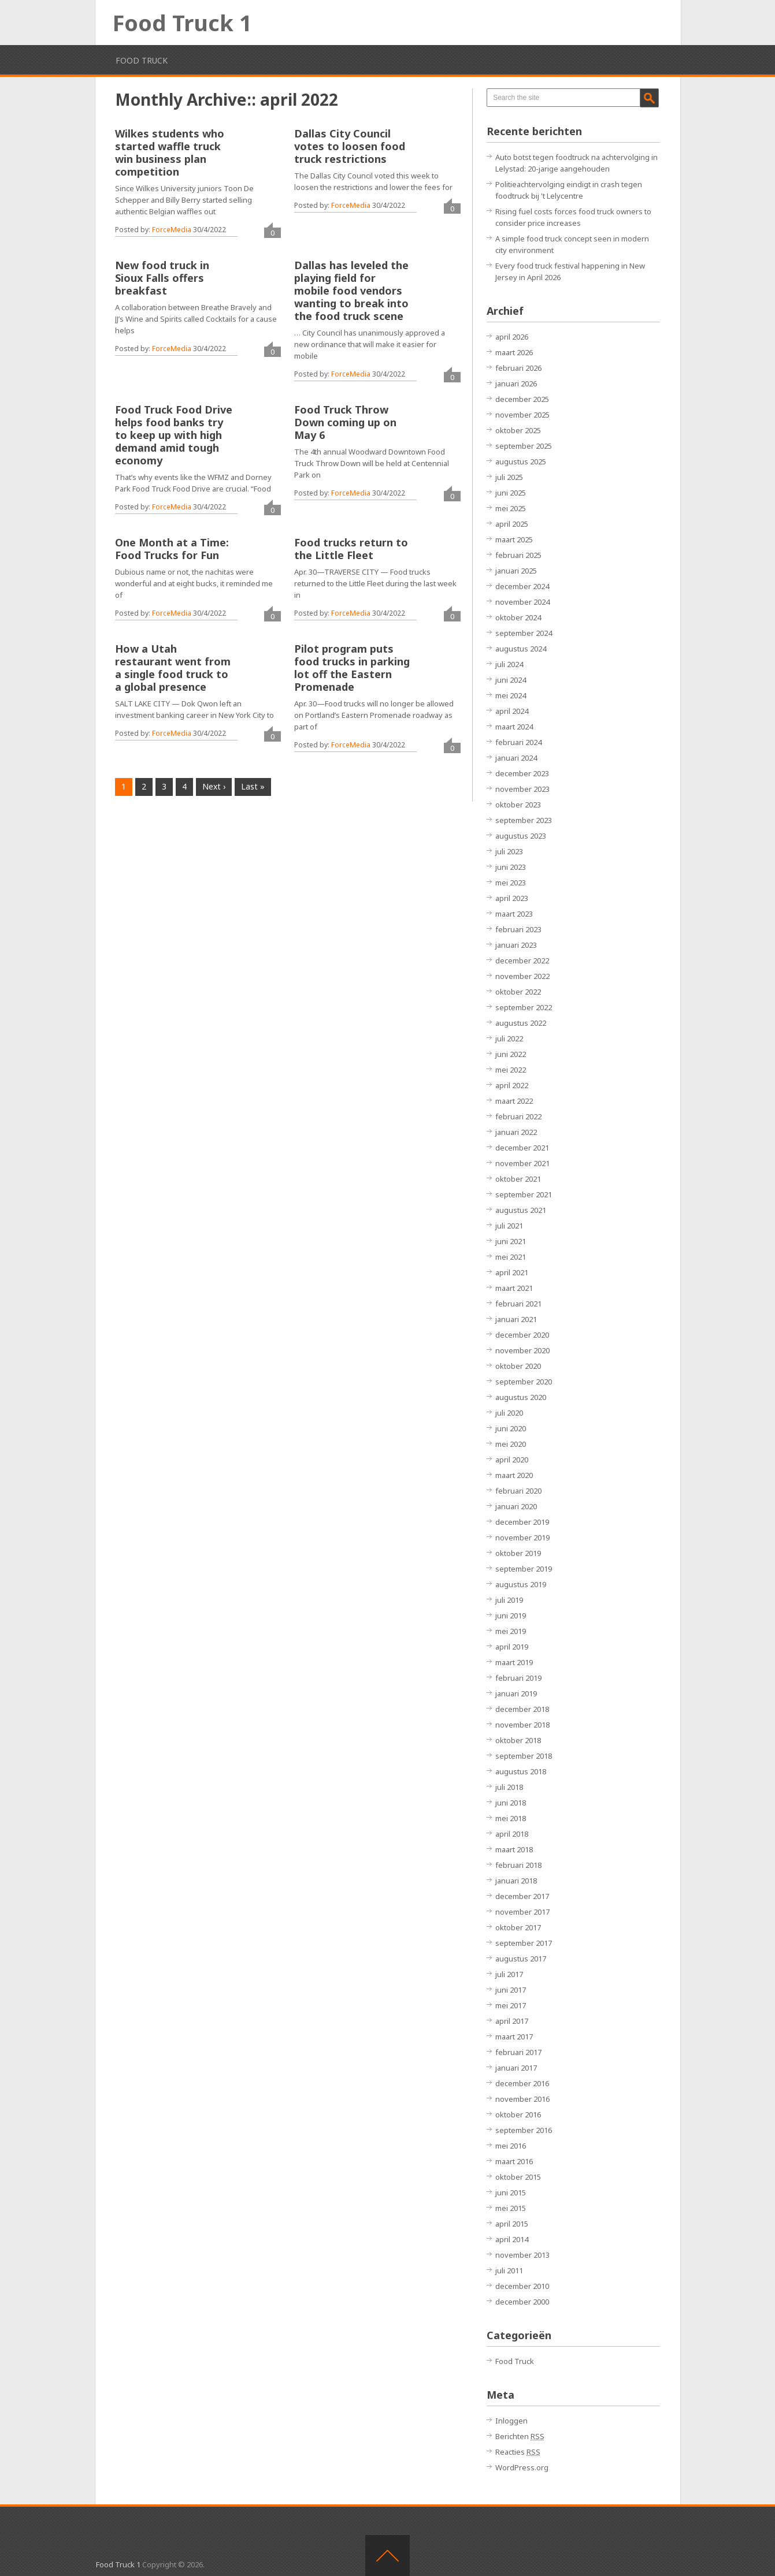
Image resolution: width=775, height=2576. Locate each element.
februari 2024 (518, 742)
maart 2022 (514, 1101)
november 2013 (522, 2255)
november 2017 (522, 1912)
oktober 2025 (518, 430)
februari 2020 (518, 1491)
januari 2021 (516, 1319)
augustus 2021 (520, 1210)
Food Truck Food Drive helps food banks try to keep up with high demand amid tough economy (173, 435)
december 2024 (522, 586)
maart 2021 (514, 1288)
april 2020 (511, 1459)
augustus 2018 (520, 1771)
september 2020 (523, 1381)
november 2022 (522, 976)
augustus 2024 (520, 648)
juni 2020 (510, 1428)
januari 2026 (516, 383)
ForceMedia (171, 229)
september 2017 (523, 1943)
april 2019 (511, 1646)
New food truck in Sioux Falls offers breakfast (162, 277)
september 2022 (523, 1007)
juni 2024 (510, 680)
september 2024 (523, 633)
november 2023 (522, 789)
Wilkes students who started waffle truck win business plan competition (169, 152)
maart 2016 (514, 2161)
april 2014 (511, 2239)
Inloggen (511, 2420)
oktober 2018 (518, 1740)
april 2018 (511, 1834)
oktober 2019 (518, 1553)
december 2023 (522, 773)
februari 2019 (518, 1678)
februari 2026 (518, 368)
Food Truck (142, 60)
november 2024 (522, 602)
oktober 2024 (518, 617)
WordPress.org (521, 2467)
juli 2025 (509, 477)
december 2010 (522, 2286)
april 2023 (511, 898)
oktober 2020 (518, 1366)
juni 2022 (510, 1054)
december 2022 (522, 960)
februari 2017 (518, 2052)
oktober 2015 (518, 2177)
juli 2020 (509, 1413)
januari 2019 (516, 1693)
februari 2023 (518, 929)
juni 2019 (510, 1615)
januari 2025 (516, 570)
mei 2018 (510, 1818)
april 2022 (511, 1085)
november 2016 (522, 2099)
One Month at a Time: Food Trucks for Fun (172, 548)
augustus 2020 (520, 1397)
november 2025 (522, 415)
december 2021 (522, 1147)
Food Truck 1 (182, 23)
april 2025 (511, 524)
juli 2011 (509, 2270)
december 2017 (522, 1896)
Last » (253, 786)
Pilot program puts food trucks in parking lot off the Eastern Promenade (352, 668)
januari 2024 (516, 758)
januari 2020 (516, 1506)
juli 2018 (509, 1787)
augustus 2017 (520, 1958)
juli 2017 (509, 1974)
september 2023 (523, 820)
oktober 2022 (518, 992)
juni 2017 (510, 1990)
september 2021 (523, 1194)
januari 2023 (516, 945)
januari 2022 (516, 1132)
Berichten (519, 2436)
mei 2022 (510, 1069)
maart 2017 (514, 2036)
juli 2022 (509, 1038)
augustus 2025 (520, 461)
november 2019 (522, 1537)
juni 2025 (510, 492)
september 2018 (523, 1756)
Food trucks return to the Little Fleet (351, 548)
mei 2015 (510, 2208)
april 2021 (511, 1272)
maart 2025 (514, 539)
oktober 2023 (518, 804)
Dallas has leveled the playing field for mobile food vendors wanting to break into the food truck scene (351, 290)
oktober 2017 (518, 1927)
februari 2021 (518, 1303)
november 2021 (522, 1163)
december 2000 (522, 2301)
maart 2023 (514, 914)
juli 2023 (509, 851)
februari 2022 (518, 1116)
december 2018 (522, 1709)
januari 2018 (516, 1880)
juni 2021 (510, 1241)
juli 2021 (509, 1225)
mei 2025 (510, 508)
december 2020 (522, 1335)
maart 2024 (514, 726)
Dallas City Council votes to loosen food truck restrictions (349, 146)
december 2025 (522, 399)
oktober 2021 (518, 1179)
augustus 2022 (520, 1023)
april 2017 (511, 2021)
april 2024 (511, 711)
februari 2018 (518, 1865)
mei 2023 (510, 882)
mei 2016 (510, 2146)
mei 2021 (510, 1257)
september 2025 (523, 446)
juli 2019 (509, 1600)
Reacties (517, 2452)
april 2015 (511, 2223)
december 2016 (522, 2083)
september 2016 (523, 2130)
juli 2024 (509, 664)
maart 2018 (514, 1849)
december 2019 (522, 1522)
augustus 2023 (520, 836)
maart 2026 (514, 352)
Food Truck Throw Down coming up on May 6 (345, 422)
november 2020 (522, 1350)
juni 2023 (510, 867)
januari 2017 (516, 2068)
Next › (213, 786)
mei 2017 (510, 2005)
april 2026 (511, 337)
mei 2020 (510, 1444)
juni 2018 (510, 1802)
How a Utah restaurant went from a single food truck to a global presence (173, 668)
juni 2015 (510, 2192)
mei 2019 (510, 1631)
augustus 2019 (520, 1584)
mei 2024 (510, 695)
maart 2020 (514, 1475)
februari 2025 (518, 555)
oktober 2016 (518, 2114)
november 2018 (522, 1724)
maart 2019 (514, 1662)
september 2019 (523, 1569)
